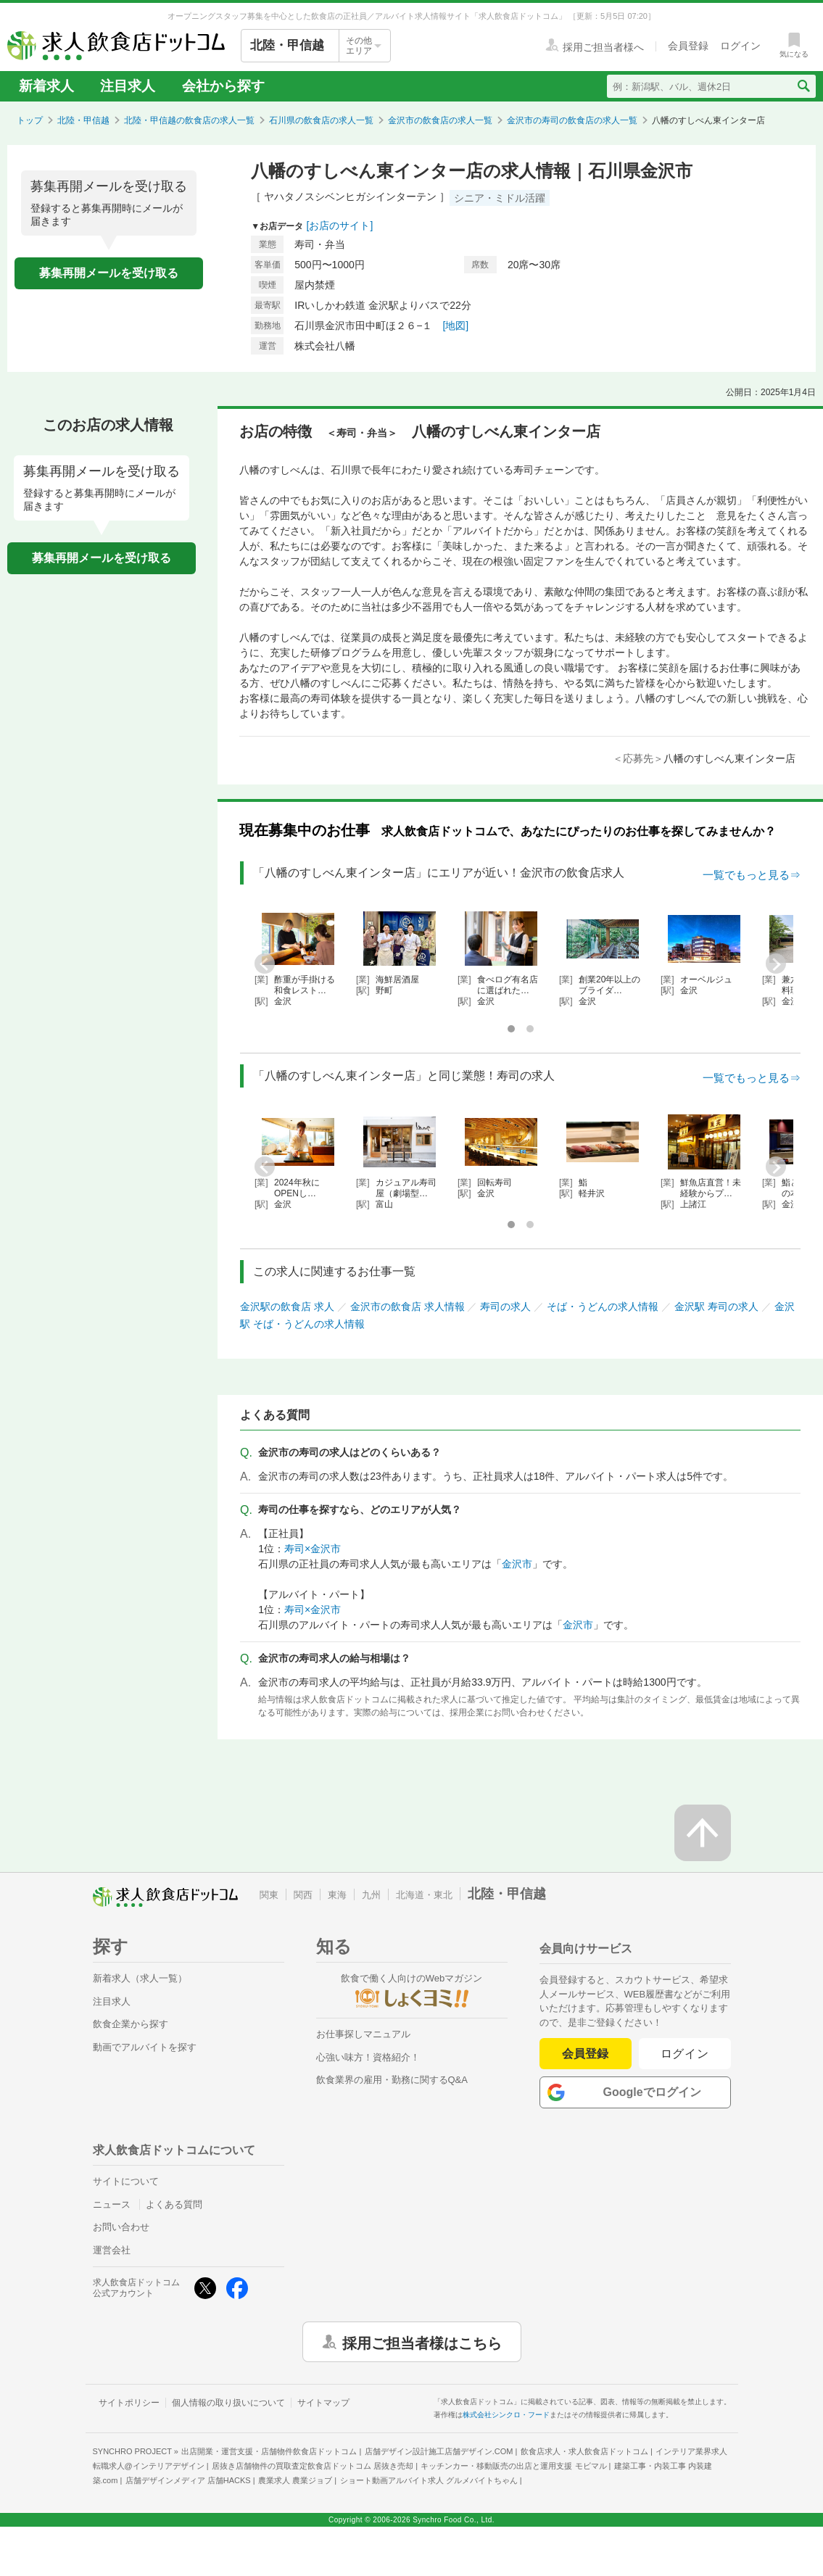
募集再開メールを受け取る (108, 273)
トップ (30, 120)
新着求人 (46, 86)
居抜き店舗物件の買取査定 (312, 2465)
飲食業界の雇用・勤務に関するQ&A (392, 2079)
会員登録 (585, 2053)
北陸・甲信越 (83, 120)
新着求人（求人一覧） (140, 1978)
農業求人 (295, 2480)
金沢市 (517, 1564)
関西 (303, 1894)
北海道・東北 (424, 1894)
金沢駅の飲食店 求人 (287, 1306)
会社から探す (223, 86)
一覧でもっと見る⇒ (752, 875)
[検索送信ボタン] (803, 86)
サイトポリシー (129, 2403)
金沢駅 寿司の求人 (716, 1306)
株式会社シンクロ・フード (506, 2415)
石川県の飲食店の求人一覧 (321, 120)
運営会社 (112, 2250)
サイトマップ (323, 2403)
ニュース (112, 2204)
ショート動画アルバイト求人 (429, 2480)
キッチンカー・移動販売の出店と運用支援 (513, 2465)
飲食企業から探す (130, 2023)
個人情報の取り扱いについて (228, 2403)
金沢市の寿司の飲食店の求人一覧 (572, 120)
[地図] (455, 325)
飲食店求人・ (584, 2451)
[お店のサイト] (340, 225)
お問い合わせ (121, 2226)
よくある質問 (174, 2204)
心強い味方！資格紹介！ (368, 2057)
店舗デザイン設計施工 (439, 2451)
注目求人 (127, 86)
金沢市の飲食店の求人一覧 (440, 120)
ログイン (685, 2053)
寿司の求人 (505, 1306)
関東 (269, 1894)
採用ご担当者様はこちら (422, 2342)
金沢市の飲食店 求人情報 (407, 1306)
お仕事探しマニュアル (363, 2034)
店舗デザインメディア (188, 2480)
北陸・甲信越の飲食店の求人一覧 (189, 120)
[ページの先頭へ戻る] (702, 1833)
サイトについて (126, 2181)
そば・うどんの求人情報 (602, 1306)
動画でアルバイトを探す (145, 2047)
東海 (337, 1894)
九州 (371, 1894)
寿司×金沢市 (312, 1548)
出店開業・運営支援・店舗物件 (269, 2451)
